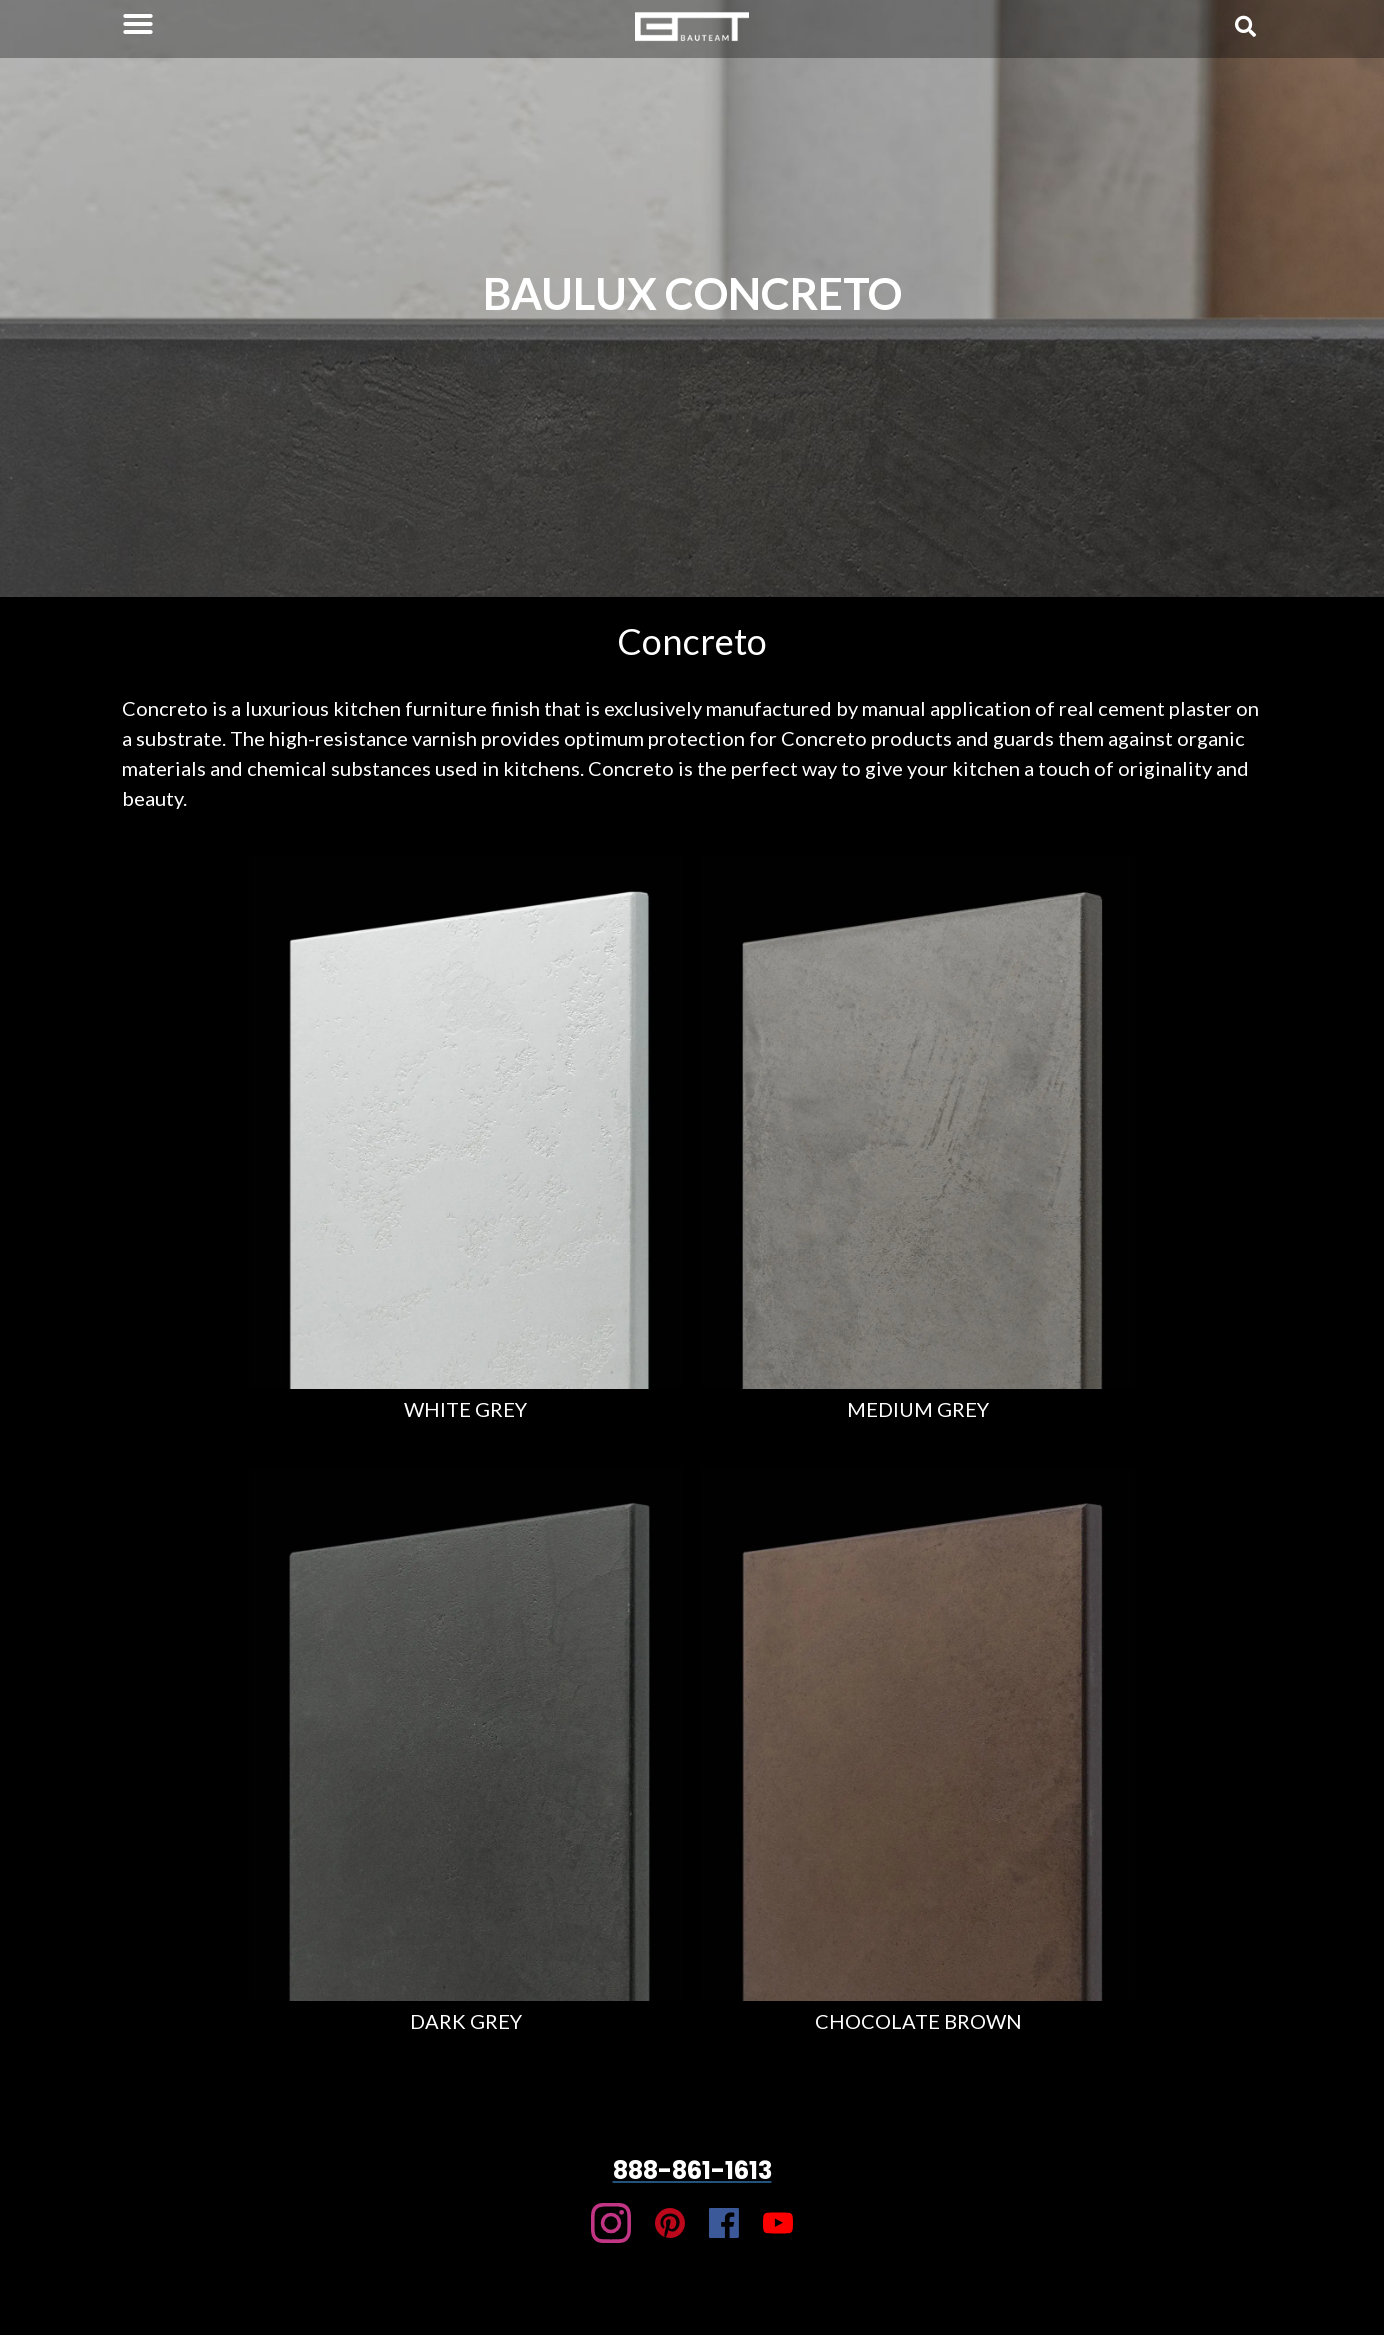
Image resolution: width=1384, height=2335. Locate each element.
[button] (138, 24)
